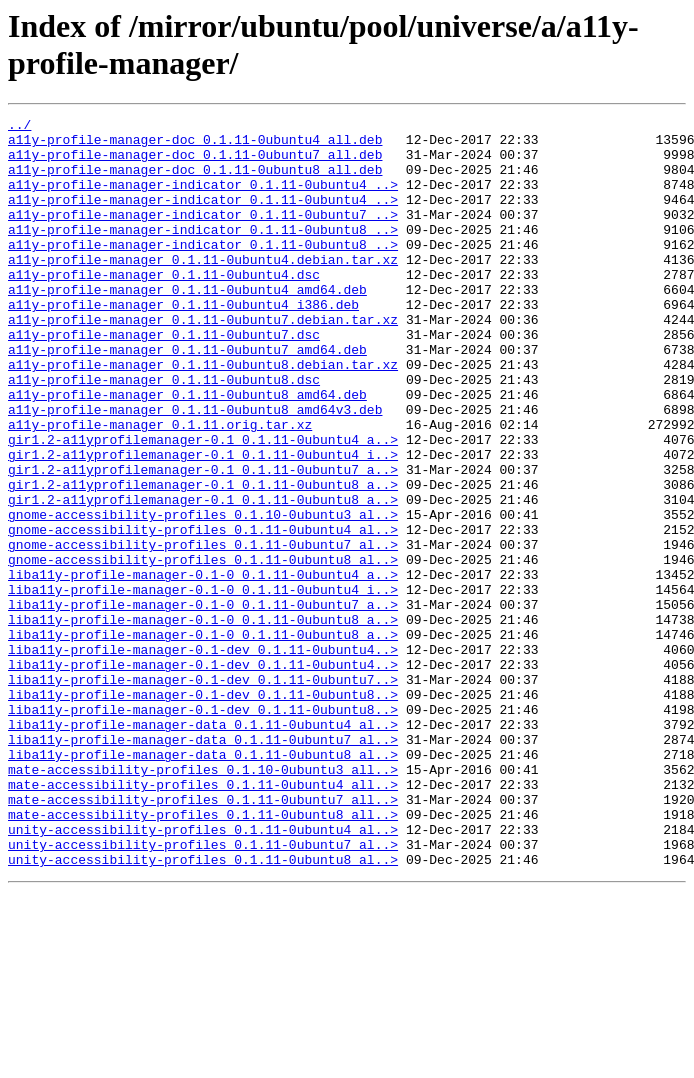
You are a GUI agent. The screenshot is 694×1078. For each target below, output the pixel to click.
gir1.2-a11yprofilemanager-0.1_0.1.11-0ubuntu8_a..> (203, 559)
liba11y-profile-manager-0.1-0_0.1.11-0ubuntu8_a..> (203, 721)
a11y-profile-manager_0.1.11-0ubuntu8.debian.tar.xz (203, 415)
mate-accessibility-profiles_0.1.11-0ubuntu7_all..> (203, 937)
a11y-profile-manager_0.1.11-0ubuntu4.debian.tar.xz (203, 289)
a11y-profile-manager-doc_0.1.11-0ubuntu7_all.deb (195, 163)
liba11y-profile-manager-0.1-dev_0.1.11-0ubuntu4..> (203, 757)
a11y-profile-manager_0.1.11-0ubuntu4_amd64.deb (187, 325)
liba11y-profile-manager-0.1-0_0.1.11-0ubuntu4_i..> (203, 685)
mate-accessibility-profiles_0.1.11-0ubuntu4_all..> (203, 919)
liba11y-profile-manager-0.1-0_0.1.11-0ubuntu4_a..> (203, 667)
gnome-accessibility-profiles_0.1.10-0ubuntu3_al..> (203, 595)
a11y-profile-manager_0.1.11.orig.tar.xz (160, 487)
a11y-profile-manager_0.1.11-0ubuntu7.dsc (164, 379)
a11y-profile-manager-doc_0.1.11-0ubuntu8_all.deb (195, 181)
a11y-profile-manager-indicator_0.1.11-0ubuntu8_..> (203, 253)
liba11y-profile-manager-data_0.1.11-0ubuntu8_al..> (203, 883)
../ (19, 127)
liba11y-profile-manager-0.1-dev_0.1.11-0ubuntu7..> (203, 793)
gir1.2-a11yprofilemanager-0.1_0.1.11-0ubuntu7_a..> (203, 541)
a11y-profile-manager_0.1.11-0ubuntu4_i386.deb (183, 343)
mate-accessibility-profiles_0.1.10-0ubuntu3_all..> (203, 901)
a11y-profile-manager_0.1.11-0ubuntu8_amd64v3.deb (195, 469)
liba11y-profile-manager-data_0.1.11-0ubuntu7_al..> (203, 865)
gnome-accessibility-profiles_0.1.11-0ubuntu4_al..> (203, 613)
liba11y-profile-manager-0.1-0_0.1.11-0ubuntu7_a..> (203, 703)
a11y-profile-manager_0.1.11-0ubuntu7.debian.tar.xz (203, 361)
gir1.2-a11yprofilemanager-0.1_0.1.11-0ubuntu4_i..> (203, 523)
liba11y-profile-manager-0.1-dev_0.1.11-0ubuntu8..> (203, 811)
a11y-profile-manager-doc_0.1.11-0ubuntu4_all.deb (195, 145)
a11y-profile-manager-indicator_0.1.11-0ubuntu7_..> (203, 235)
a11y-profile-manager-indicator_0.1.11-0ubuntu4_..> (203, 199)
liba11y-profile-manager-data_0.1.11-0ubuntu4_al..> (203, 847)
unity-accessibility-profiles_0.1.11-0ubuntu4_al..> (203, 973)
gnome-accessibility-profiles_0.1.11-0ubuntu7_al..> (203, 631)
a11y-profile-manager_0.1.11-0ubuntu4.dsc (164, 307)
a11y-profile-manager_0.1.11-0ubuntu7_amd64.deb (187, 397)
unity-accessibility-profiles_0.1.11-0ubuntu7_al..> (203, 991)
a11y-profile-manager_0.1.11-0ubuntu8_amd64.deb (187, 451)
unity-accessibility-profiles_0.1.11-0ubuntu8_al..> (203, 1009)
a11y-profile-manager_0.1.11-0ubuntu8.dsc (164, 433)
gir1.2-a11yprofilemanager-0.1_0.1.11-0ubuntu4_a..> (203, 505)
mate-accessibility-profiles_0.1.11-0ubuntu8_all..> (203, 955)
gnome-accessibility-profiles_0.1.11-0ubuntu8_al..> (203, 649)
